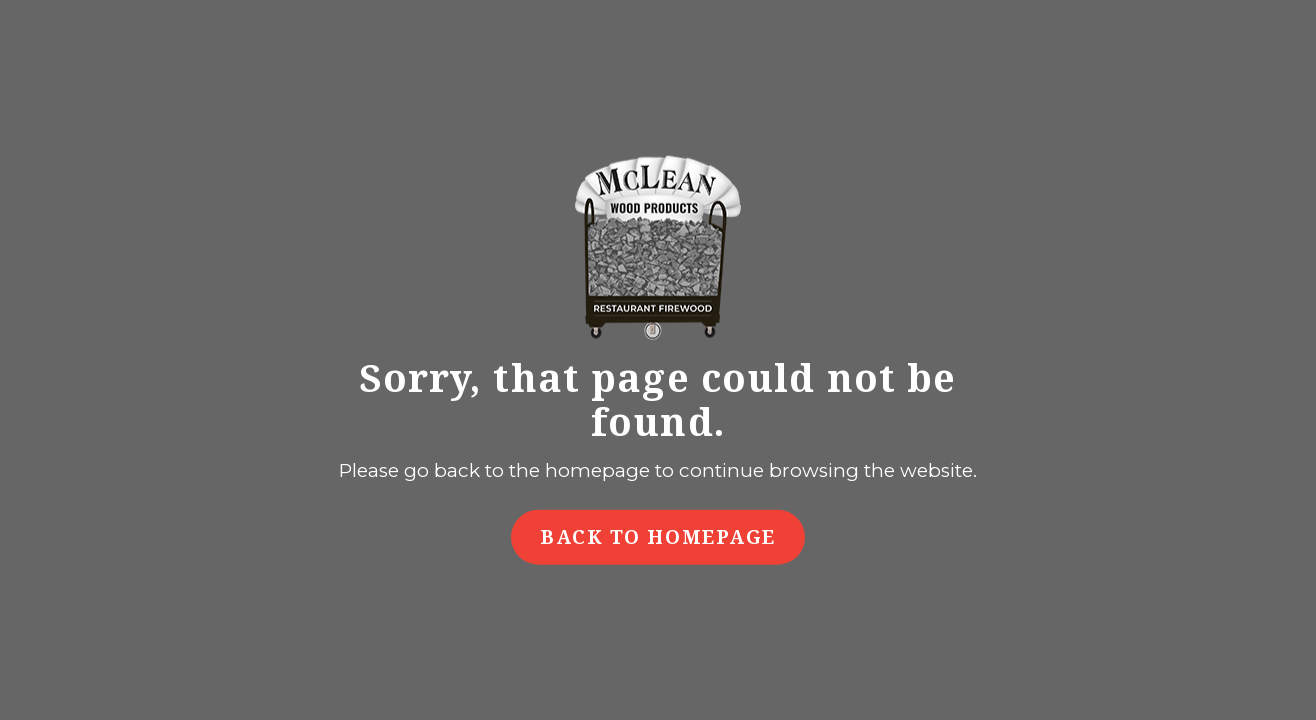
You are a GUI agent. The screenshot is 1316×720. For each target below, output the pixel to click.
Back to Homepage (657, 536)
